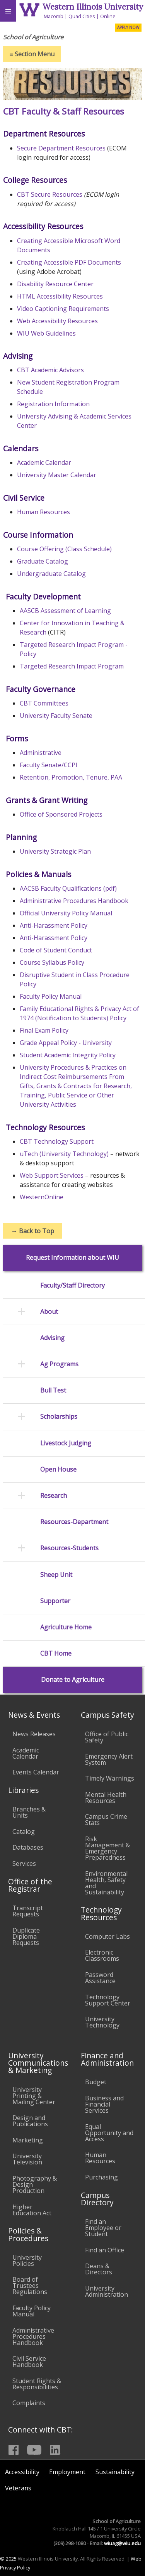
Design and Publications (30, 2120)
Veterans (18, 2488)
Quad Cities (81, 16)
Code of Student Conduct (56, 950)
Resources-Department (74, 1522)
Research (53, 1495)
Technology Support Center (107, 2000)
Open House (58, 1469)
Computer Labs (107, 1936)
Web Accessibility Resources (57, 321)
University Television (27, 2159)
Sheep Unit (56, 1574)
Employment (67, 2472)
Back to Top (32, 1231)
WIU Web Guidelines (46, 333)
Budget (95, 2082)
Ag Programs (59, 1364)
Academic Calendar (44, 462)
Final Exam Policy (44, 1030)
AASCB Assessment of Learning (65, 610)
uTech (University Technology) (64, 1154)
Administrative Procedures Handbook (74, 900)
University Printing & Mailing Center (33, 2095)
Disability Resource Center (55, 284)
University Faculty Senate (56, 715)
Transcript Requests (27, 1911)
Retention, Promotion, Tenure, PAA (71, 777)
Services (24, 1863)
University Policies (27, 2260)
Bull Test (53, 1390)
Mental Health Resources (105, 1797)
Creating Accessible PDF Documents (69, 262)
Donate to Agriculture (72, 1679)
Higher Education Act (31, 2210)
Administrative (40, 752)
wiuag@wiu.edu (122, 2543)
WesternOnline (41, 1197)
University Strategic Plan (55, 851)
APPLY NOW (128, 27)
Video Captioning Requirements (63, 308)
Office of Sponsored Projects (61, 814)
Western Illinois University (93, 7)
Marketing (27, 2140)
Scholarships (58, 1416)
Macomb (53, 16)
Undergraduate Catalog (51, 573)
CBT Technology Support (57, 1141)
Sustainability (115, 2472)
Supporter (55, 1601)
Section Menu (32, 54)
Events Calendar (35, 1772)
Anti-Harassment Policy (53, 925)
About (49, 1311)
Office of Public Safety (106, 1737)
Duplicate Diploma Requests (26, 1936)
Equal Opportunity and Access (109, 2132)
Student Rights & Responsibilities (36, 2384)
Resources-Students (69, 1548)
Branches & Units (29, 1812)
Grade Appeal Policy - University (66, 1042)
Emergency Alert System (109, 1759)
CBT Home (56, 1653)
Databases (27, 1847)
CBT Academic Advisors (50, 370)
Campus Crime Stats (106, 1819)
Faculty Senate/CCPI (48, 765)
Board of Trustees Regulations (29, 2285)
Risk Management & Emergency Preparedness (107, 1848)
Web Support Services (52, 1175)
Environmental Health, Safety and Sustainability (106, 1882)
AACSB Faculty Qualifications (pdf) (68, 888)
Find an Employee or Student (103, 2227)
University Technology (102, 2022)
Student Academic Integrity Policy (68, 1055)
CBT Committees (44, 703)
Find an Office (104, 2250)
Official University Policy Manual (66, 913)
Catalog (23, 1831)
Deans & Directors (98, 2269)
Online (108, 16)
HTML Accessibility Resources (60, 296)
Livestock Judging (65, 1443)
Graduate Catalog (42, 561)
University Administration (106, 2291)
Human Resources (43, 512)
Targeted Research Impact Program (72, 666)
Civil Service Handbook (29, 2361)
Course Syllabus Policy (52, 962)
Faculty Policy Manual (51, 996)
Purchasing (101, 2177)
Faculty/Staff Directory (72, 1285)
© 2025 (8, 2558)
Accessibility (22, 2472)
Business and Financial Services (104, 2104)
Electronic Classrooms (102, 1955)
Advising (52, 1338)
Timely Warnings (109, 1778)
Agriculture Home (66, 1627)
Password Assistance (100, 1977)
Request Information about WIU (72, 1257)
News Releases (34, 1734)
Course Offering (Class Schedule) (64, 549)
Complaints (28, 2403)
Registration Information (53, 404)
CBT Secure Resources (49, 194)
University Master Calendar (56, 475)
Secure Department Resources (61, 148)
